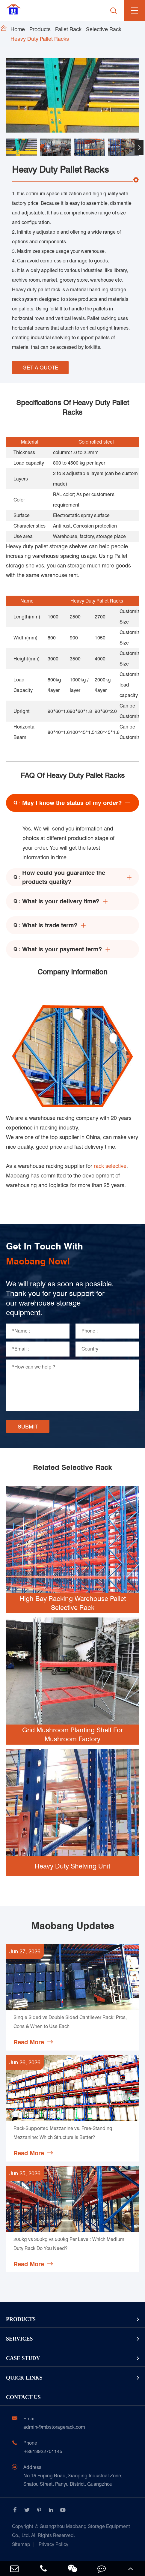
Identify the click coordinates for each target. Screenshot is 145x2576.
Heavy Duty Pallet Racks (39, 39)
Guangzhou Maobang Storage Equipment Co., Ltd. (71, 2531)
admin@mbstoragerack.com (54, 2427)
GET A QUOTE (40, 367)
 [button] (139, 147)
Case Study (23, 2358)
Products (40, 29)
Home (17, 29)
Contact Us (23, 2397)
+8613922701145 (42, 2451)
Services (19, 2339)
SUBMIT (28, 1426)
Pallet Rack (68, 29)
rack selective (110, 1166)
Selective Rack (103, 29)
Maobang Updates (72, 1926)
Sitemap (21, 2544)
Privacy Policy (53, 2544)
